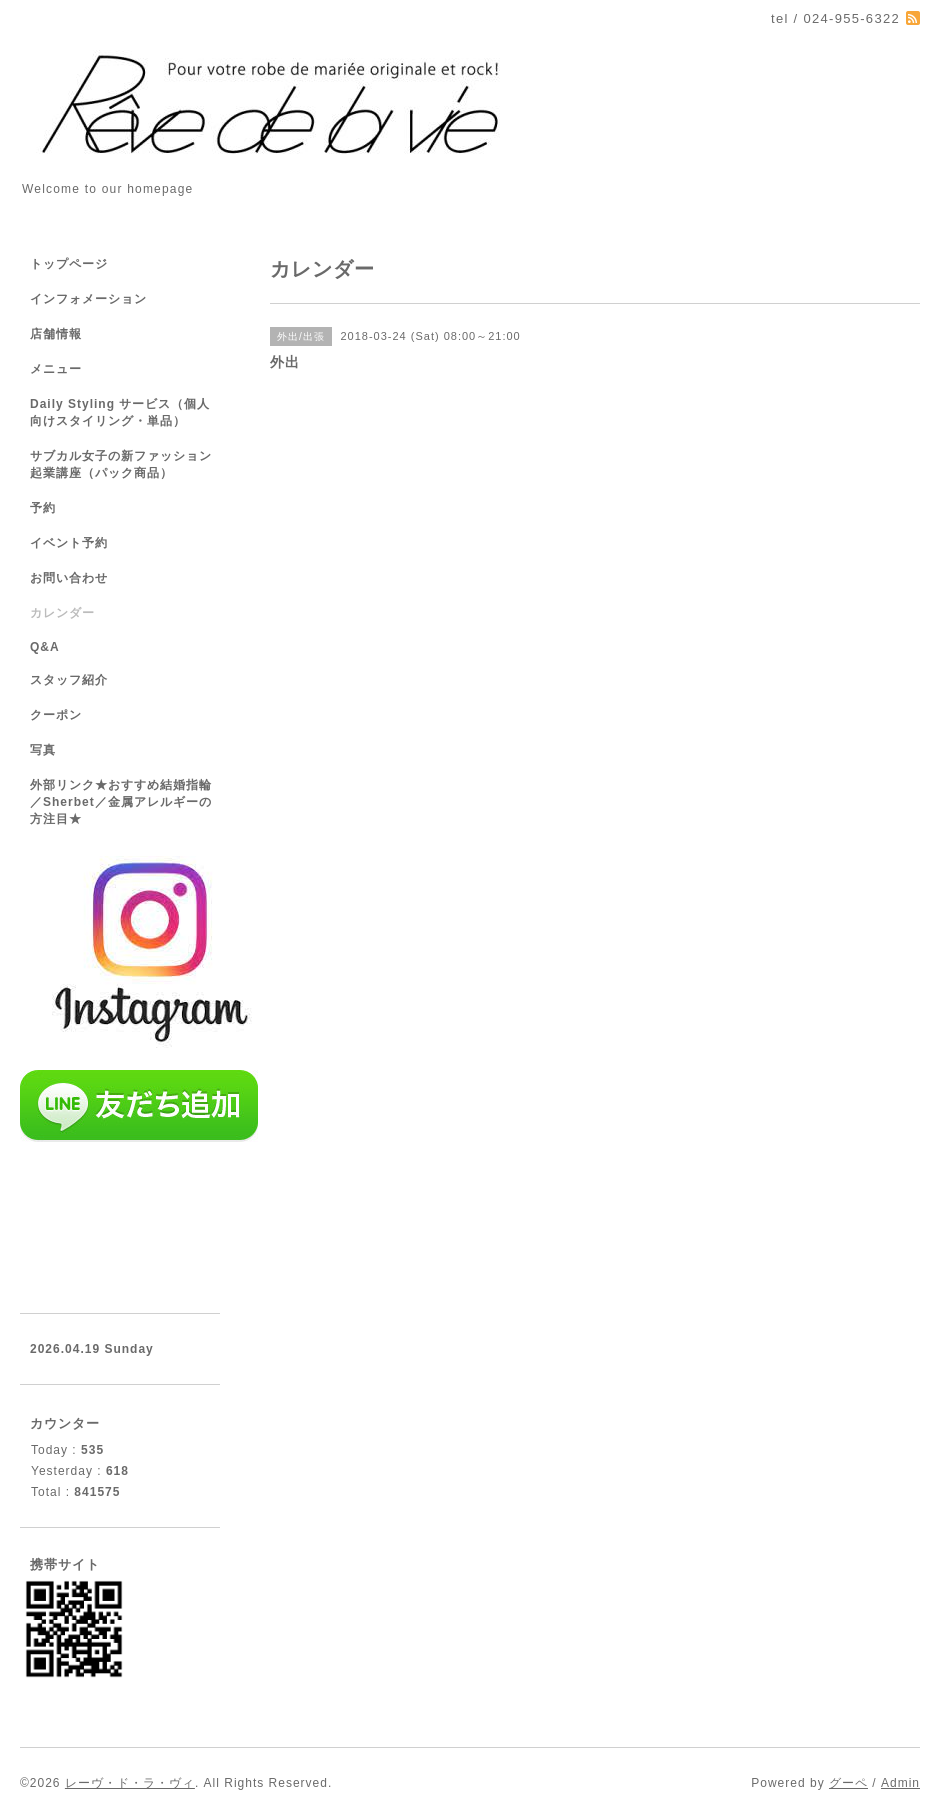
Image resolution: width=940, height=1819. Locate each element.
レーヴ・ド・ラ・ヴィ (130, 1783)
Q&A (45, 647)
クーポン (56, 715)
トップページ (69, 264)
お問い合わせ (69, 578)
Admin (900, 1783)
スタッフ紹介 (69, 680)
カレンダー (62, 613)
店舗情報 (56, 334)
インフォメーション (88, 299)
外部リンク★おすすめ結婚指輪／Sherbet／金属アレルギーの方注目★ (121, 802)
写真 (43, 750)
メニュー (56, 369)
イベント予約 (69, 543)
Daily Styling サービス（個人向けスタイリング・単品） (120, 412)
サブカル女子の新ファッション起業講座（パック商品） (121, 464)
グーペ (848, 1783)
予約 (43, 508)
